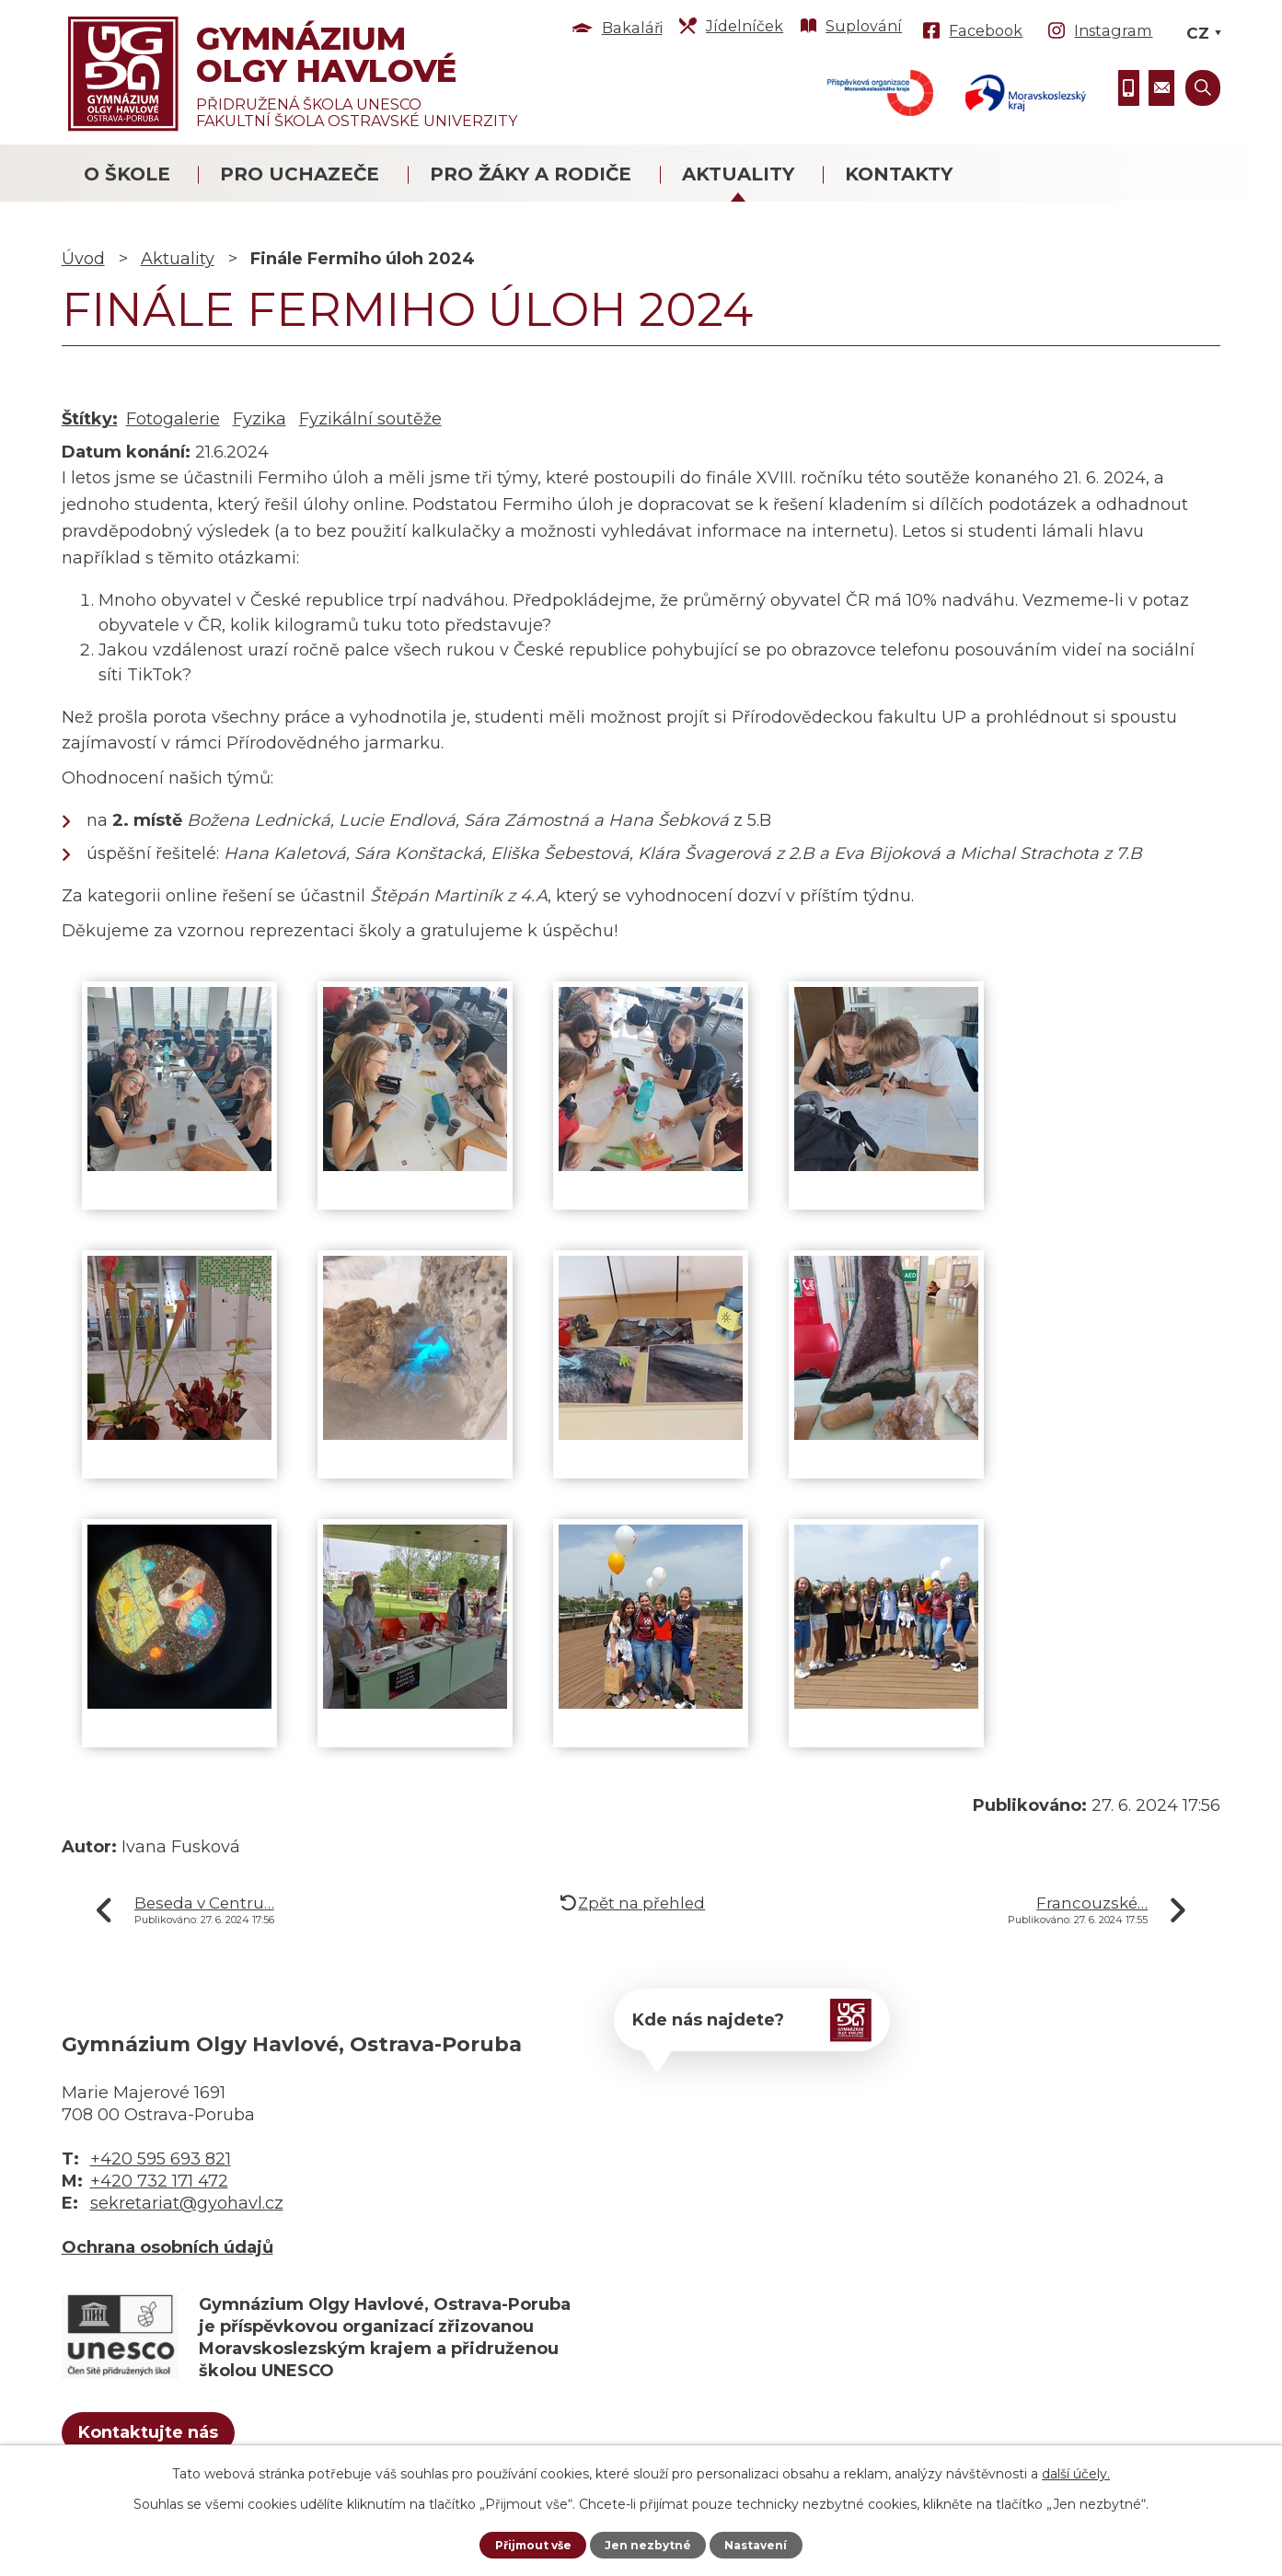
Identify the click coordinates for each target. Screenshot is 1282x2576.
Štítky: (90, 419)
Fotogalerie (173, 419)
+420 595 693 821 (160, 2159)
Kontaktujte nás (179, 2438)
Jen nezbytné (649, 2543)
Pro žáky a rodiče (530, 174)
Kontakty (899, 174)
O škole (127, 174)
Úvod (83, 259)
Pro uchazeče (299, 174)
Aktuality (738, 174)
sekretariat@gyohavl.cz (186, 2203)
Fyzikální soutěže (370, 419)
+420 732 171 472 (159, 2181)
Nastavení (766, 2543)
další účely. (1076, 2471)
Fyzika (259, 419)
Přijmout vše (524, 2543)
